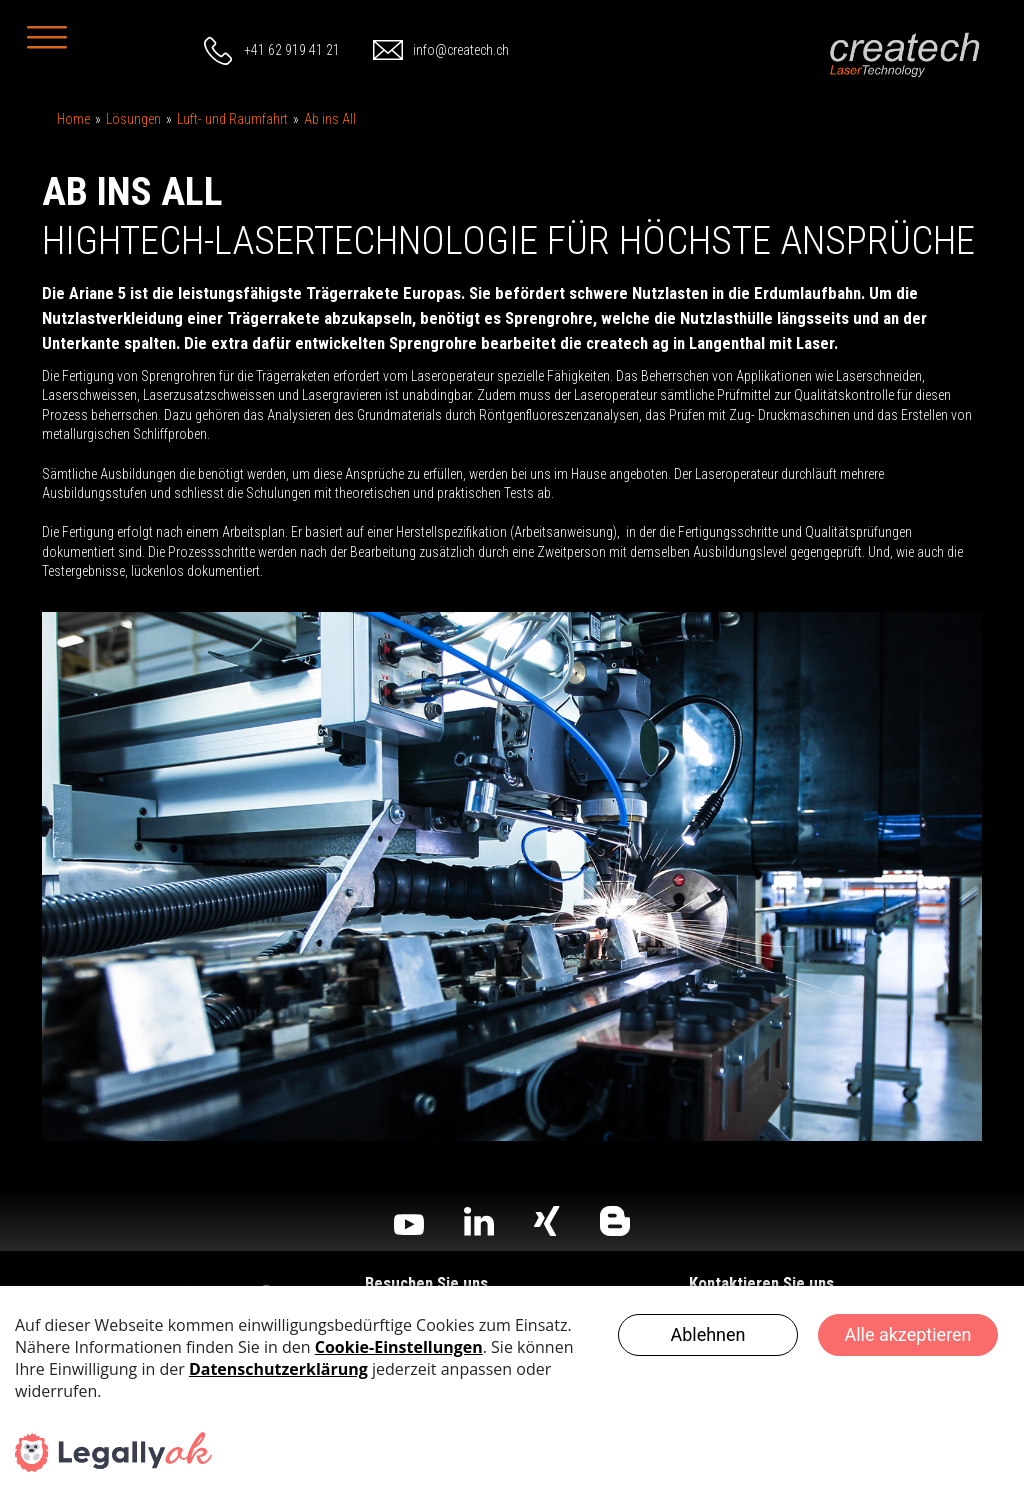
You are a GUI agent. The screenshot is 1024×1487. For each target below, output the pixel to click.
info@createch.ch (461, 50)
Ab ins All (330, 119)
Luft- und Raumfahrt (232, 119)
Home (73, 119)
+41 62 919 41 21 (292, 50)
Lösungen (133, 119)
